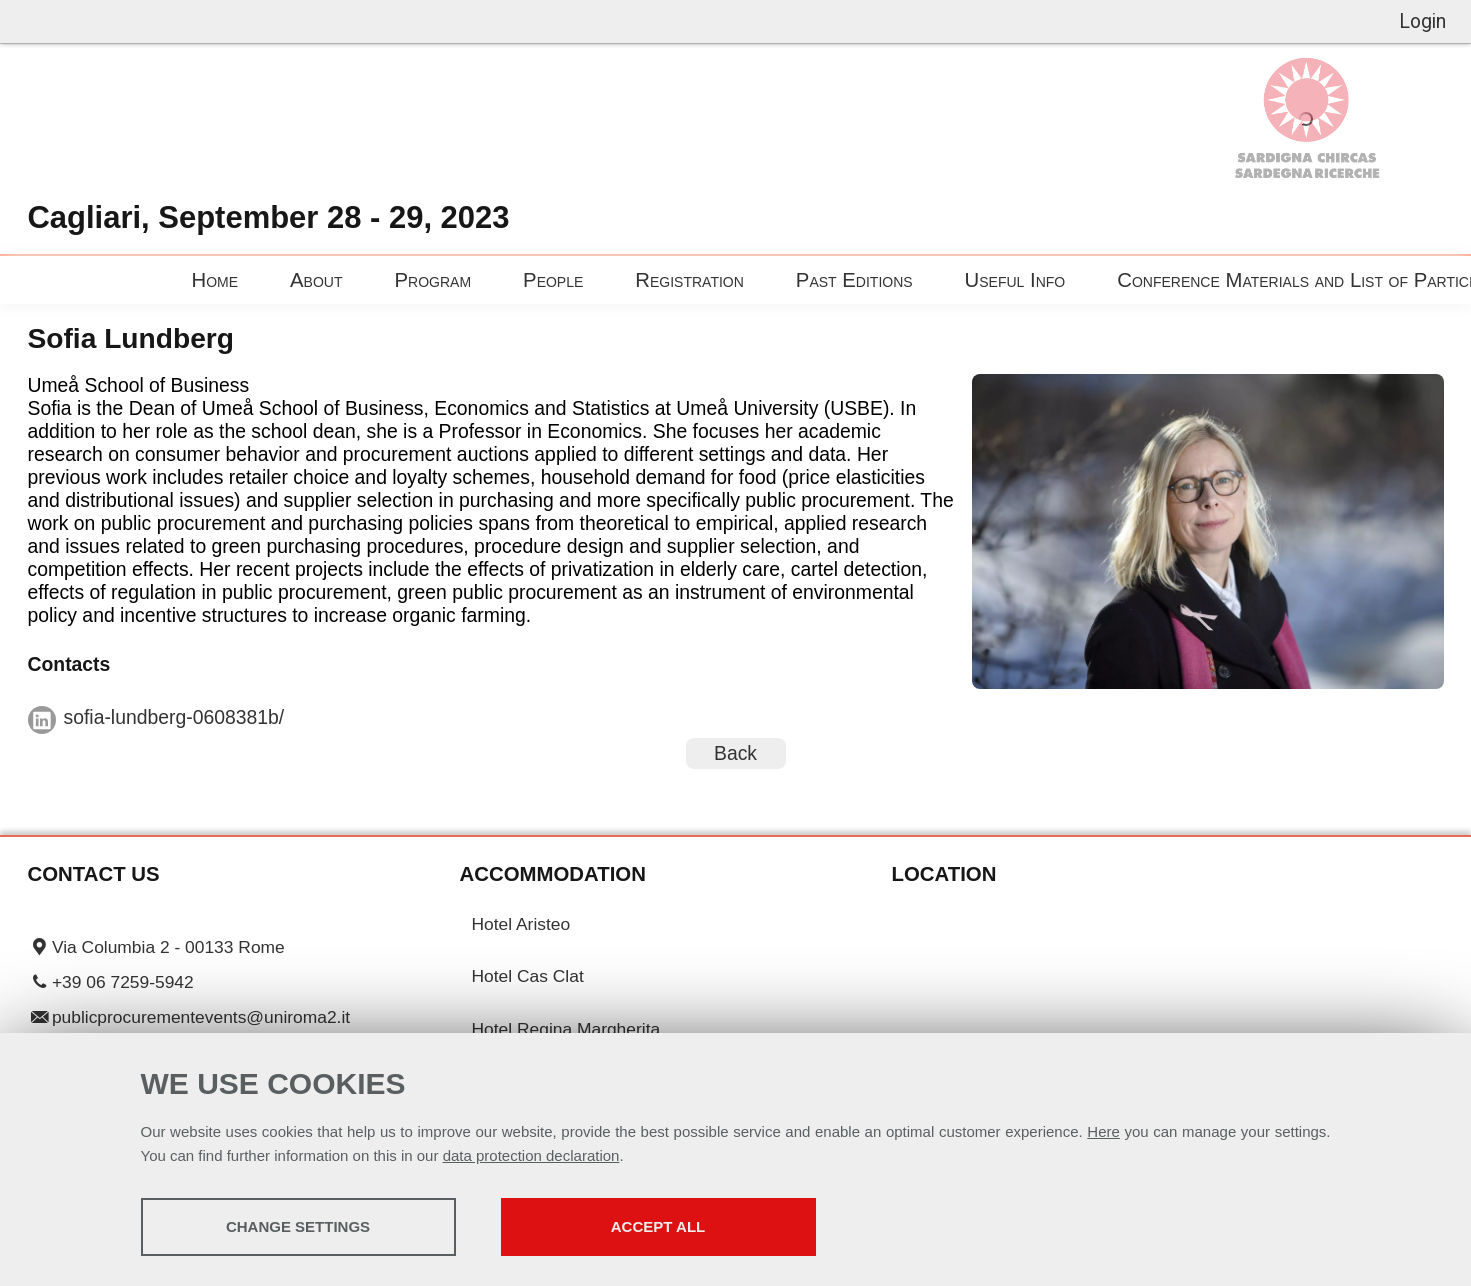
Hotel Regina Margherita (566, 1029)
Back (735, 752)
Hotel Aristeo (521, 924)
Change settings (298, 1226)
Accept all (658, 1226)
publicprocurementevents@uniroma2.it (201, 1017)
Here (1103, 1131)
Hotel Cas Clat (528, 976)
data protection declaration (531, 1155)
